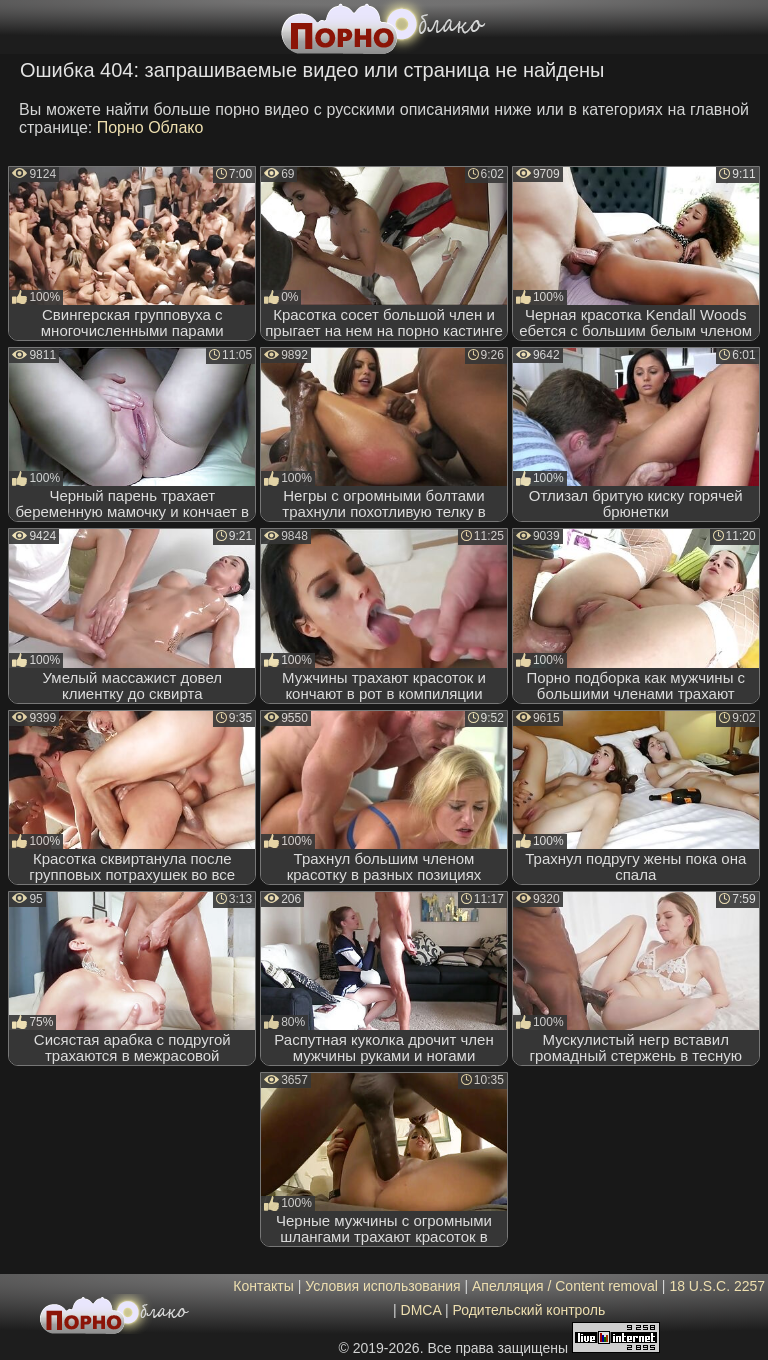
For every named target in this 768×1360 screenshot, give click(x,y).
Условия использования (382, 1286)
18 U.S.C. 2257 (717, 1286)
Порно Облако (150, 127)
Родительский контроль (528, 1310)
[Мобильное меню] (18, 27)
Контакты (263, 1286)
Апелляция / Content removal (565, 1286)
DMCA (421, 1310)
